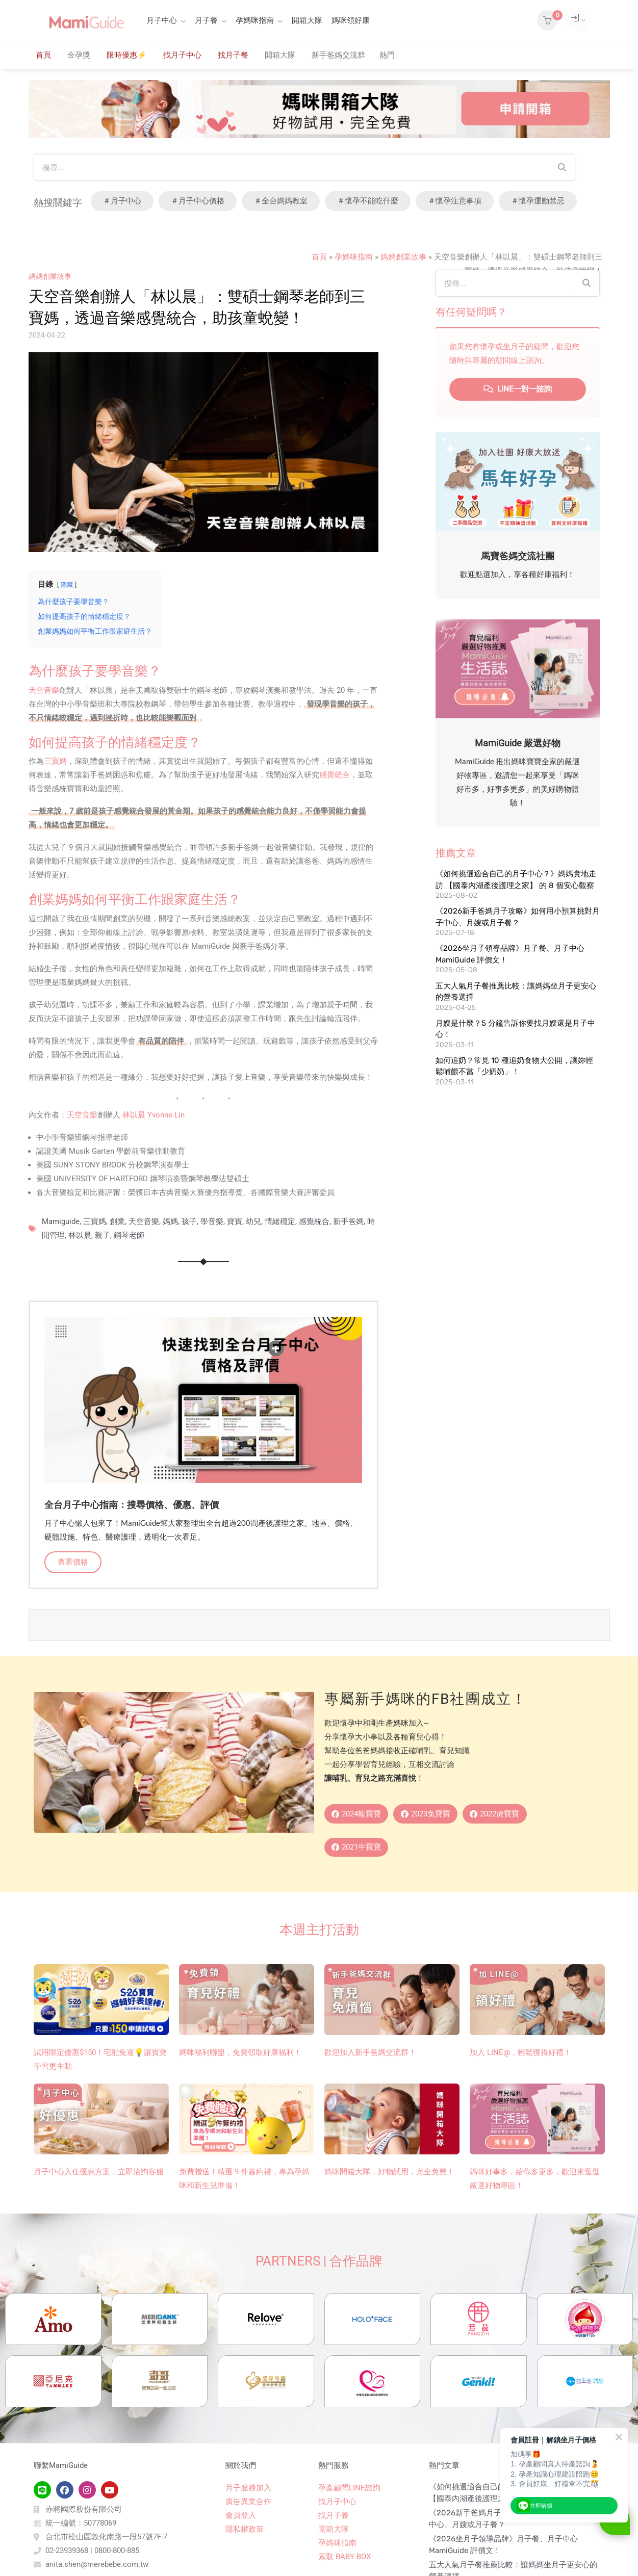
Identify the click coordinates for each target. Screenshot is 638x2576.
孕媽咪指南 (255, 20)
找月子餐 (233, 55)
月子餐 (206, 20)
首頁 (43, 55)
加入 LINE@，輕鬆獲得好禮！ (520, 2057)
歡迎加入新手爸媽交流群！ (370, 2057)
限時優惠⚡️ (127, 55)
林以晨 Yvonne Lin (153, 1115)
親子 (102, 1235)
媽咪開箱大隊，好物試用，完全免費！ (389, 2176)
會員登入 (240, 2558)
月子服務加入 (248, 2531)
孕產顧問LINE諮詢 (349, 2531)
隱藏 (67, 584)
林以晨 (79, 1235)
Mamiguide (61, 1221)
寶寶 (234, 1221)
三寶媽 (55, 761)
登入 (568, 20)
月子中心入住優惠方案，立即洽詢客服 (99, 2176)
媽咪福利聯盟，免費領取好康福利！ (240, 2057)
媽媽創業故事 (403, 257)
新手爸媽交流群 (338, 55)
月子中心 (161, 20)
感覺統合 (334, 774)
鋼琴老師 (129, 1235)
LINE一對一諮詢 (517, 389)
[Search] (562, 167)
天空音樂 (44, 690)
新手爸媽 (348, 1221)
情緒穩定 (280, 1221)
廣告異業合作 (248, 2544)
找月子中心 (182, 55)
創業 (117, 1221)
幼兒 (253, 1221)
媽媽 (170, 1221)
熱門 (387, 55)
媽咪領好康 (350, 20)
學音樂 (211, 1221)
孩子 (189, 1221)
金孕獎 (78, 55)
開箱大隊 (307, 20)
